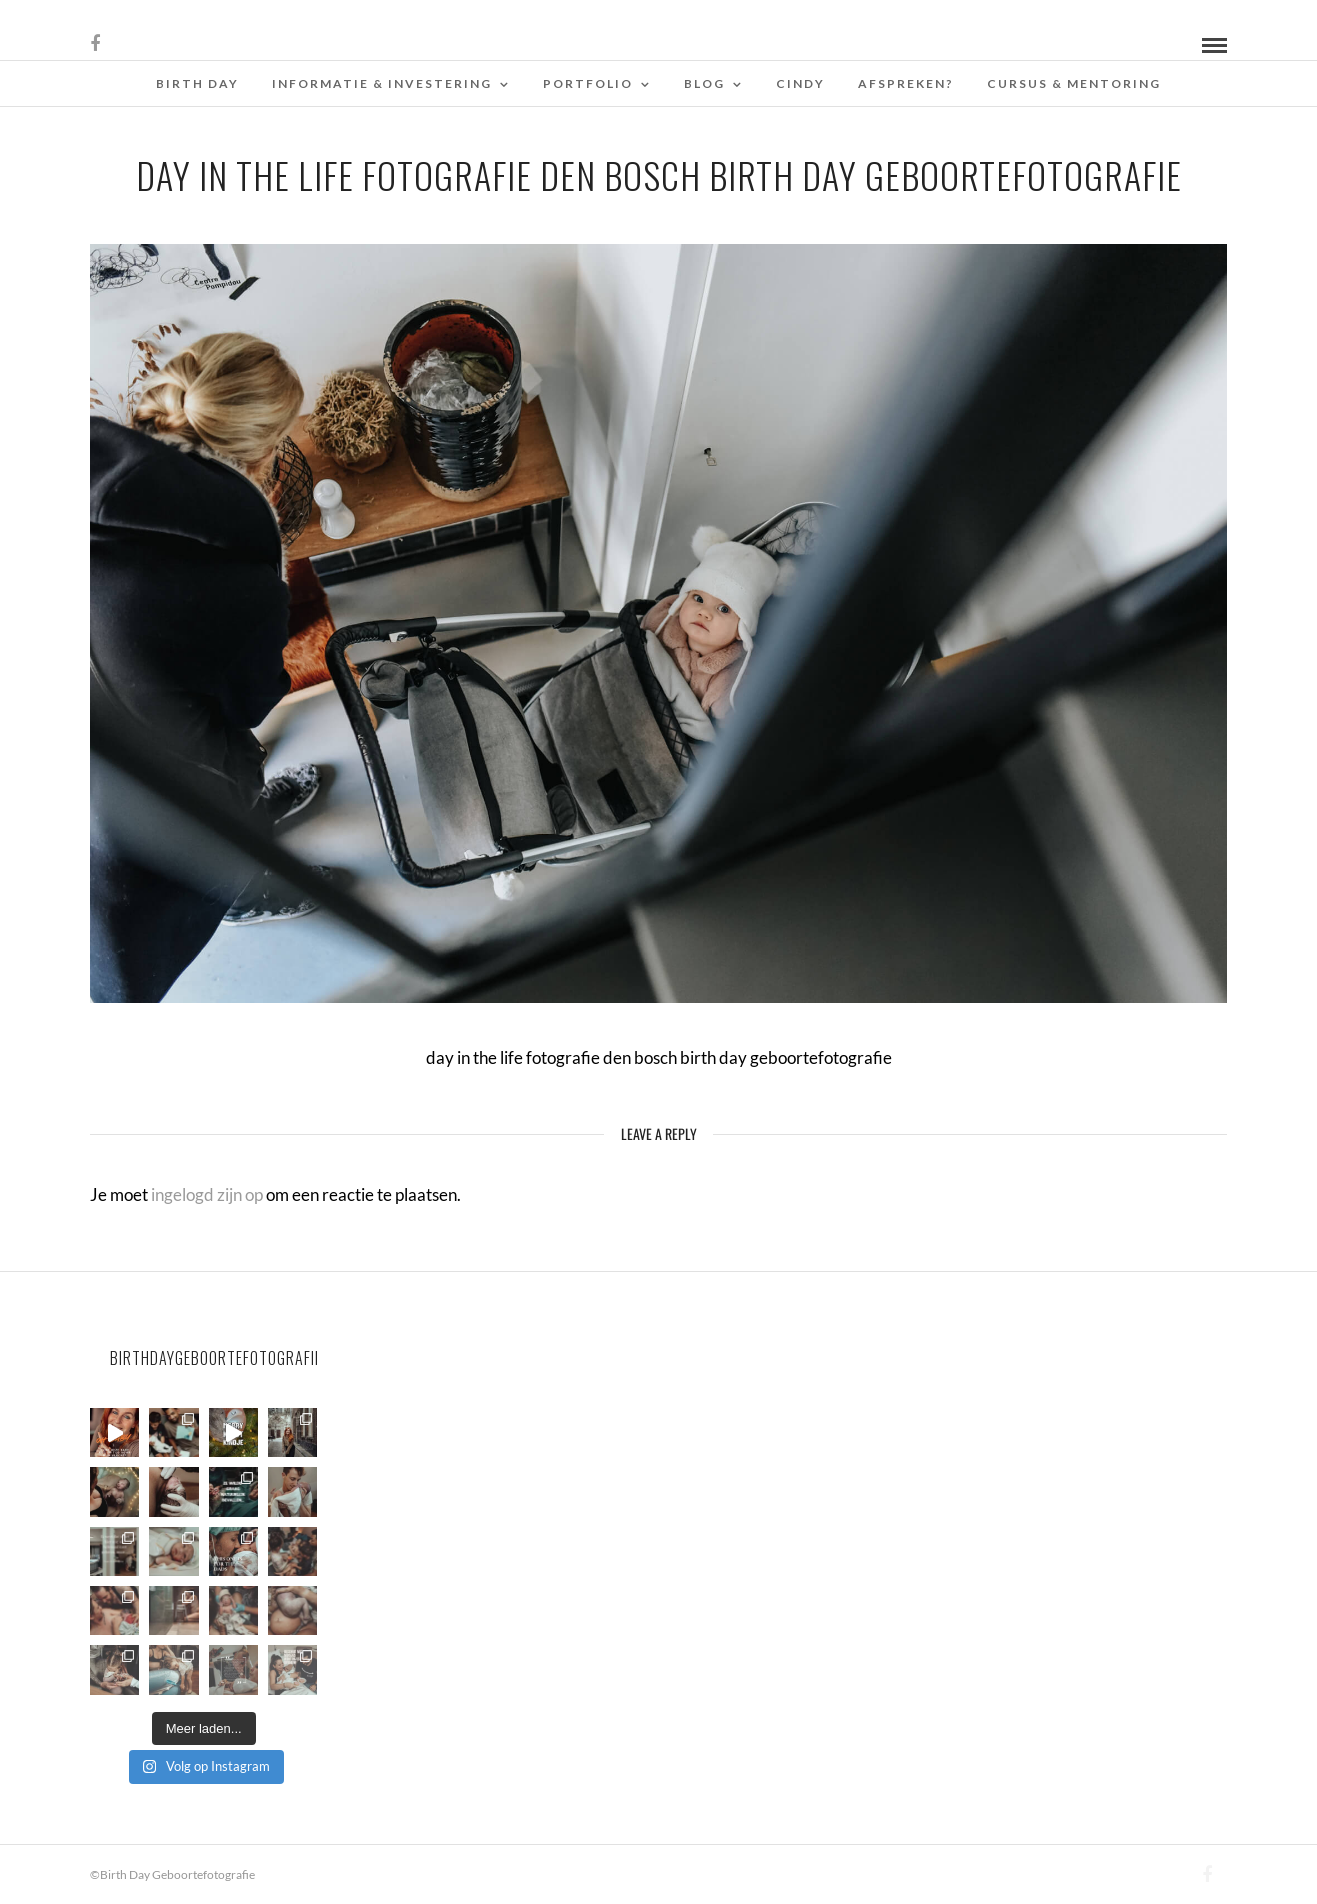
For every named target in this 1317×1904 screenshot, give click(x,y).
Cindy (800, 83)
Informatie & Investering (382, 83)
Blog (704, 83)
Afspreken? (906, 83)
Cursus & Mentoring (1074, 83)
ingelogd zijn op (207, 1194)
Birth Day (197, 83)
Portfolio (588, 83)
